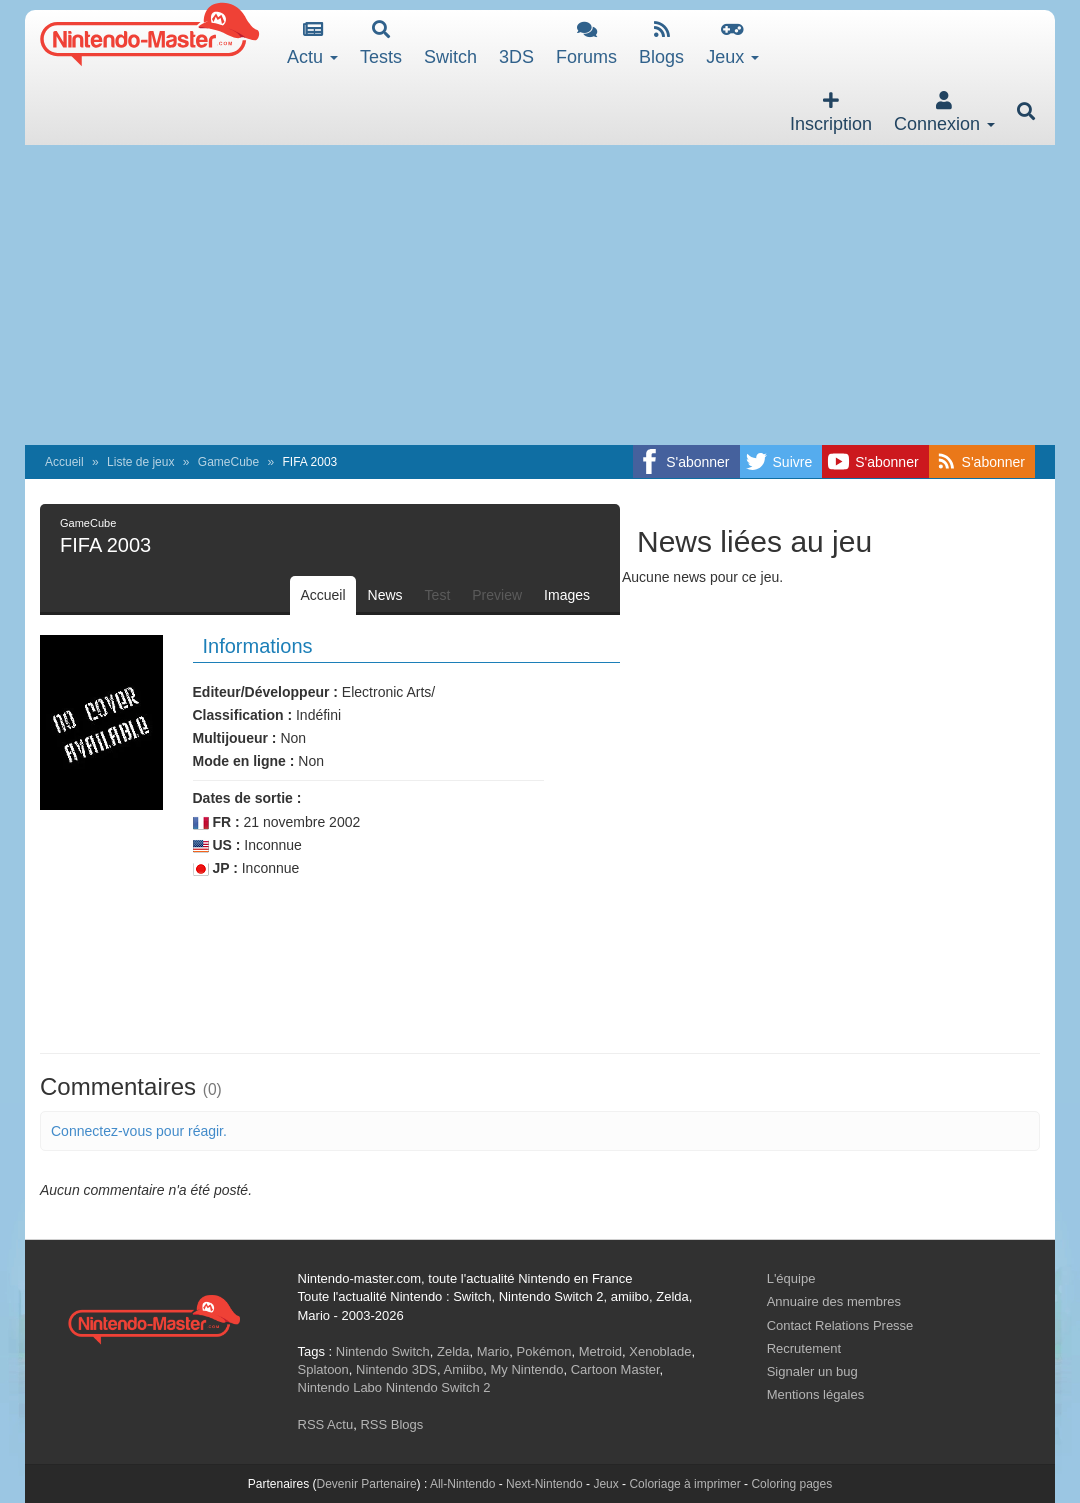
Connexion (944, 112)
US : (217, 845)
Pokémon (544, 1351)
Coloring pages (791, 1484)
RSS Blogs (391, 1424)
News (385, 595)
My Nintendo (527, 1369)
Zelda (453, 1351)
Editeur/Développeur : (265, 692)
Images (567, 595)
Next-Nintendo (544, 1484)
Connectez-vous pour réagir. (139, 1131)
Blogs (661, 43)
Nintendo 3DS (396, 1369)
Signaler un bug (812, 1371)
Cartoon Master (615, 1369)
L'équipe (791, 1278)
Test (438, 595)
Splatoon (323, 1369)
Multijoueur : (235, 738)
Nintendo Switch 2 (438, 1387)
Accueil (64, 462)
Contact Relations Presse (840, 1325)
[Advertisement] (540, 295)
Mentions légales (816, 1394)
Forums (586, 43)
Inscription (831, 112)
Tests (381, 43)
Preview (497, 595)
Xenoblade (660, 1351)
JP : (215, 868)
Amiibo (464, 1369)
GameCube (228, 462)
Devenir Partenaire (367, 1484)
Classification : (243, 715)
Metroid (600, 1351)
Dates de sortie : (247, 798)
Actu (312, 43)
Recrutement (804, 1348)
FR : (216, 822)
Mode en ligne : (244, 761)
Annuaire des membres (834, 1301)
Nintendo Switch (383, 1351)
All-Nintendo (462, 1484)
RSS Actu (326, 1424)
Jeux (732, 43)
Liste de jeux (140, 462)
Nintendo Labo (340, 1387)
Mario (493, 1351)
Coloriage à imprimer (684, 1484)
